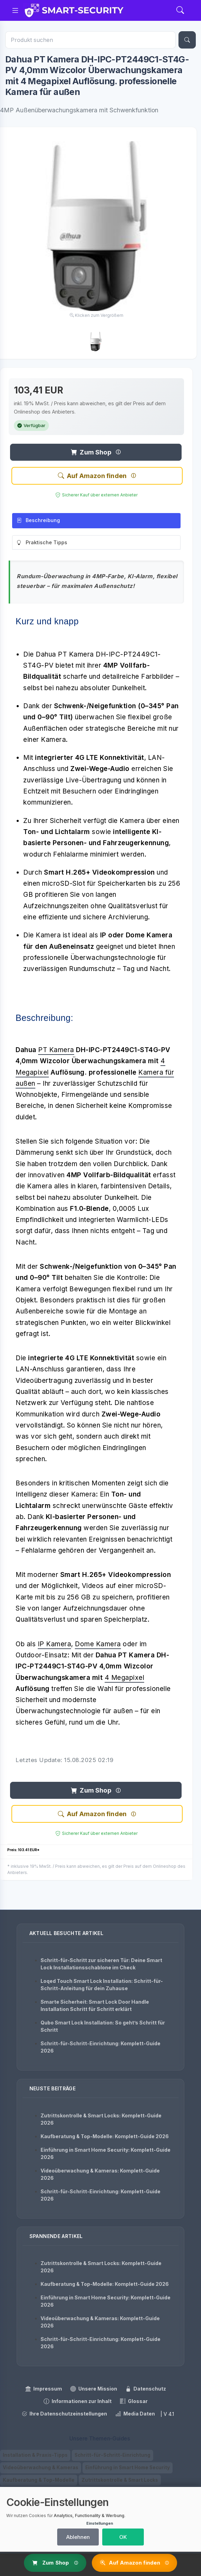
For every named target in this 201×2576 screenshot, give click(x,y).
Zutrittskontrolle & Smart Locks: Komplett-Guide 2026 (101, 2119)
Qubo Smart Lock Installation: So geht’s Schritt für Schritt (103, 2026)
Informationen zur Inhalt (78, 2402)
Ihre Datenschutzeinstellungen (64, 2414)
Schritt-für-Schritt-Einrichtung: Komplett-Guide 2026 (100, 2047)
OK (123, 2537)
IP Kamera (54, 1646)
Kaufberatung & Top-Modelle (39, 2480)
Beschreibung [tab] (38, 523)
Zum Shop (91, 454)
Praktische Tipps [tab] (42, 544)
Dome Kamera (98, 1646)
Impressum (43, 2389)
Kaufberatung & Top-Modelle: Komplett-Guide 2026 (105, 2136)
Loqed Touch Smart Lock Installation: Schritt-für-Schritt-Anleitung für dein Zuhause (102, 1984)
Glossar (134, 2402)
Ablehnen (78, 2537)
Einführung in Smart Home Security (127, 2468)
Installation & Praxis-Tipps (35, 2455)
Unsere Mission (93, 2389)
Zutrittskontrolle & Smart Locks (119, 2480)
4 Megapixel (125, 1680)
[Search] (180, 10)
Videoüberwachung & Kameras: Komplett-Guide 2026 (100, 2174)
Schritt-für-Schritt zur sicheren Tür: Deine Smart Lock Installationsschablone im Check (101, 1963)
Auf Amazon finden (92, 478)
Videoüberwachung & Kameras (40, 2468)
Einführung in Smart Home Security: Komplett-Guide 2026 (106, 2153)
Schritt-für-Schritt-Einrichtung (112, 2455)
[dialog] (100, 2519)
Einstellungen (99, 2523)
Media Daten (135, 2414)
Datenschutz (145, 2389)
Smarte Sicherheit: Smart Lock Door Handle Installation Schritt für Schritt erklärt (95, 2005)
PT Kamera (56, 1052)
